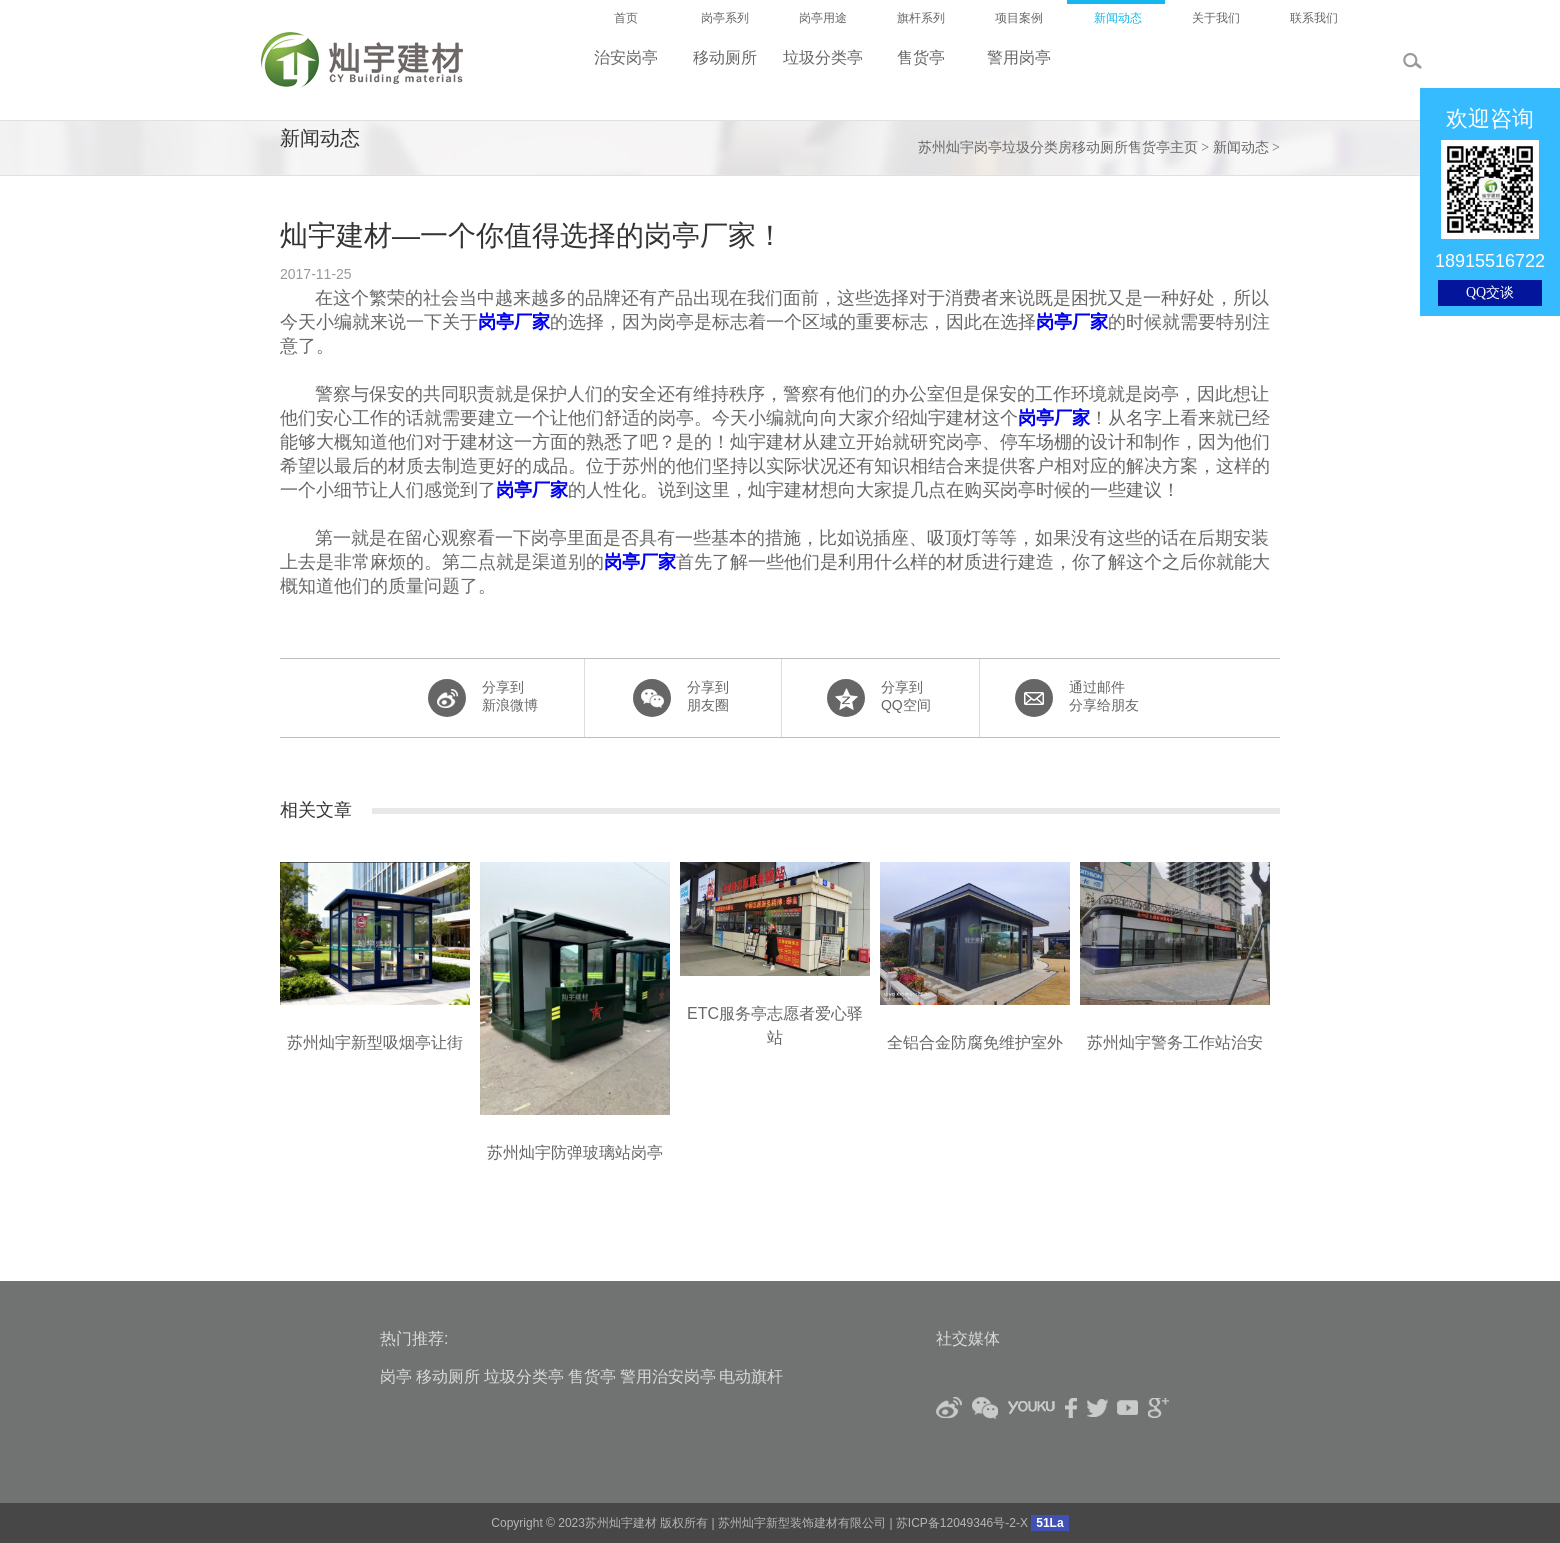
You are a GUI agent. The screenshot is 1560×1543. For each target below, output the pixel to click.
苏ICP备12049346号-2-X (962, 1523)
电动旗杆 (751, 1376)
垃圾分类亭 (524, 1376)
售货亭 (592, 1376)
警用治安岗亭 (668, 1376)
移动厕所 (448, 1376)
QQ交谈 (1490, 292)
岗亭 (396, 1376)
